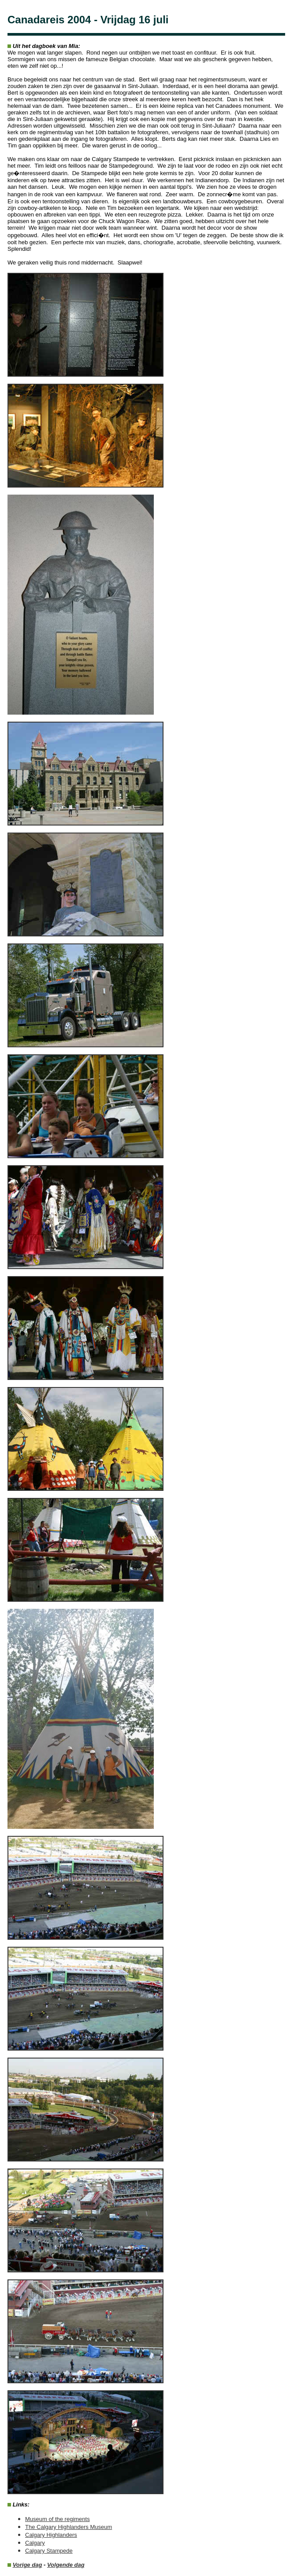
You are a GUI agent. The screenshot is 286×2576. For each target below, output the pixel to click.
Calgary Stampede (49, 2550)
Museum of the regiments (57, 2519)
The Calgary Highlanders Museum (68, 2527)
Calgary (35, 2542)
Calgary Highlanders (51, 2535)
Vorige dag (27, 2564)
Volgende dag (66, 2564)
